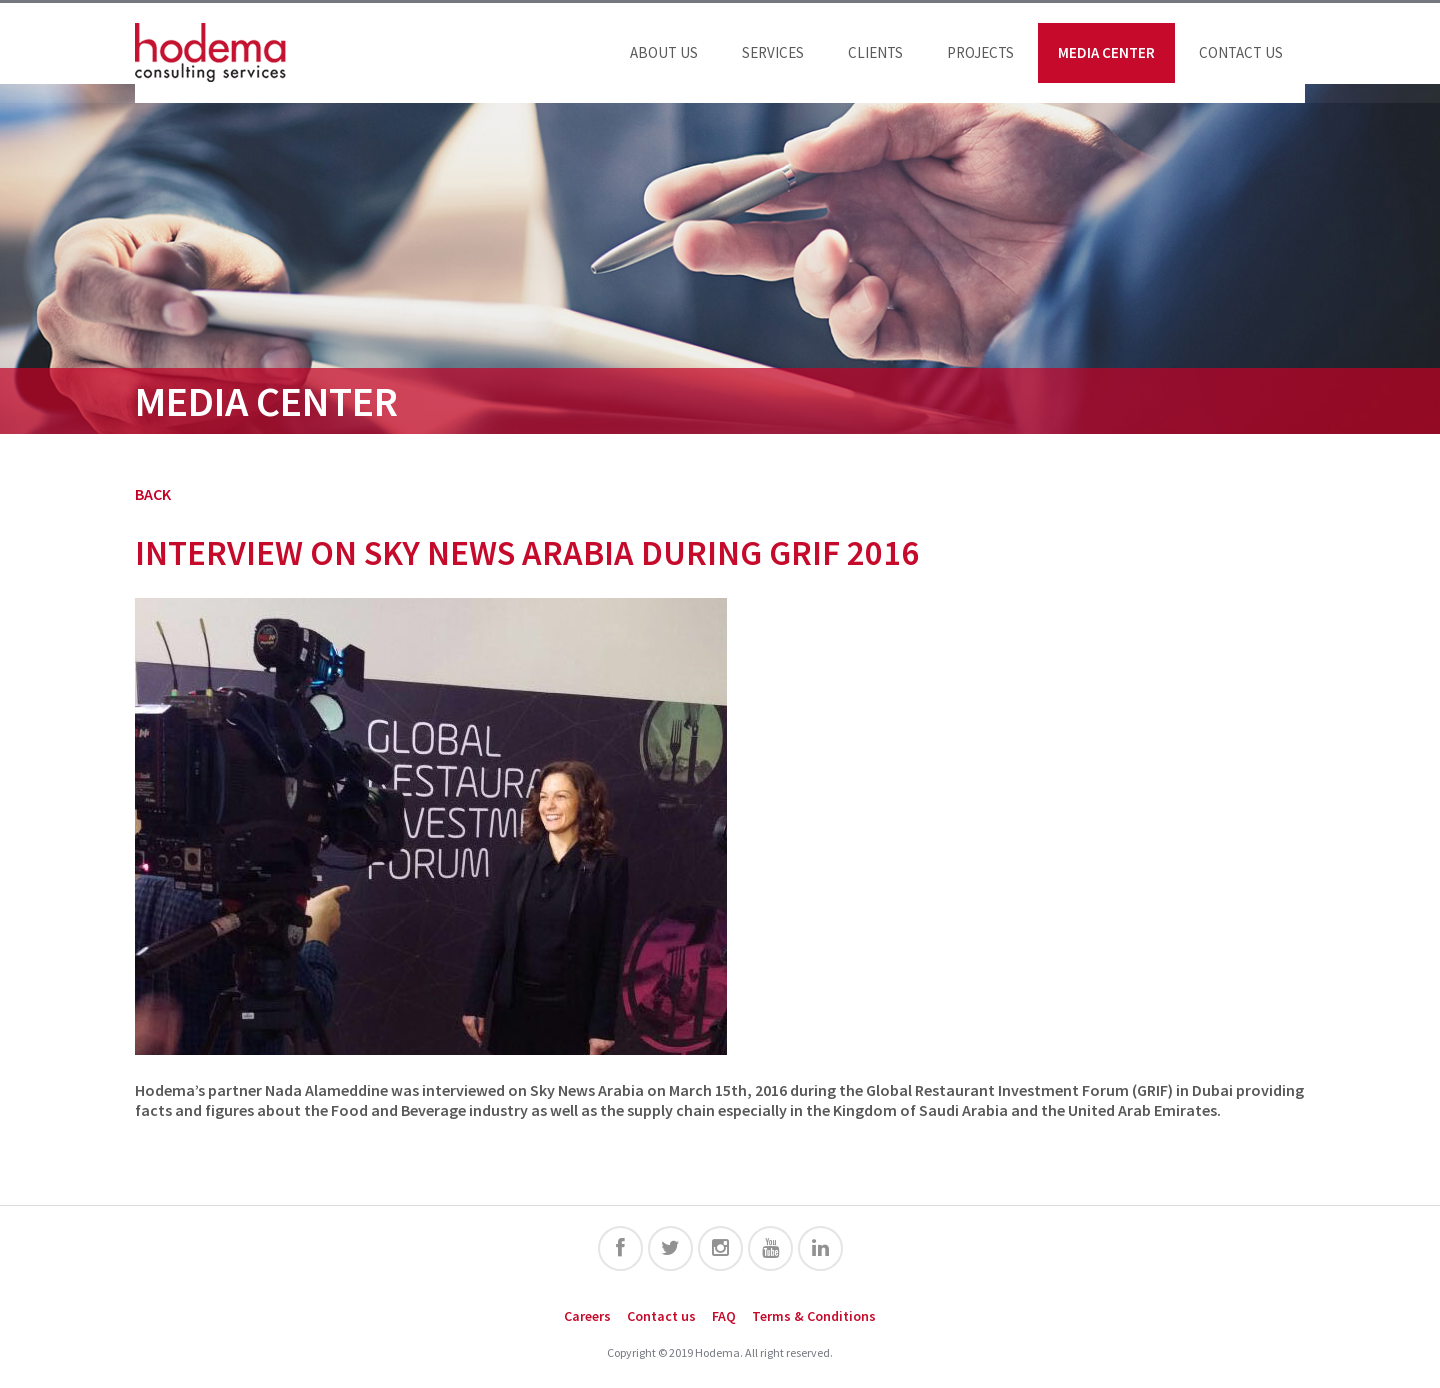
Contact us (1241, 52)
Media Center (1106, 52)
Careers (587, 1316)
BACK (153, 494)
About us (664, 52)
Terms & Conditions (814, 1316)
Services (773, 52)
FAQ (724, 1316)
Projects (980, 52)
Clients (875, 52)
